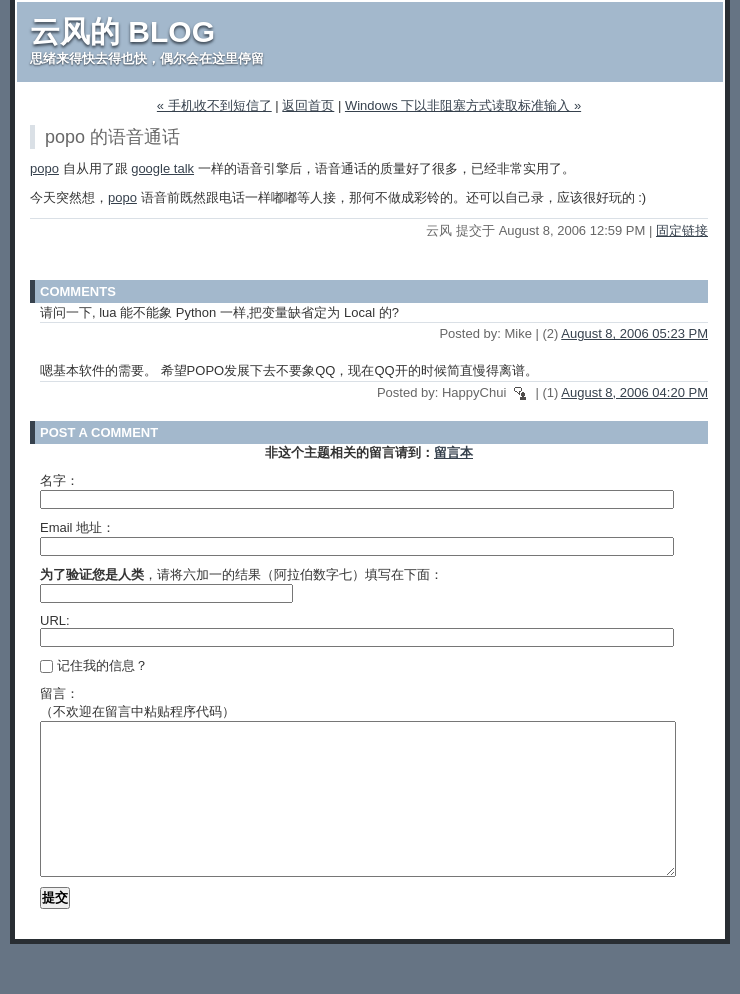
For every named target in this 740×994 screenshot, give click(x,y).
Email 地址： (77, 527)
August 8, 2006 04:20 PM (634, 392)
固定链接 (682, 230)
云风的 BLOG (122, 31)
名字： (59, 480)
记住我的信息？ (94, 665)
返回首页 (308, 105)
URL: (55, 620)
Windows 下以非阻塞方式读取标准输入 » (463, 105)
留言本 (453, 452)
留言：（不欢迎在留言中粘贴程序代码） (137, 702)
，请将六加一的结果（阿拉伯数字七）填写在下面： (241, 574)
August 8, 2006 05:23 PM (634, 333)
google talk (162, 168)
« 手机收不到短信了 (214, 105)
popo (44, 168)
